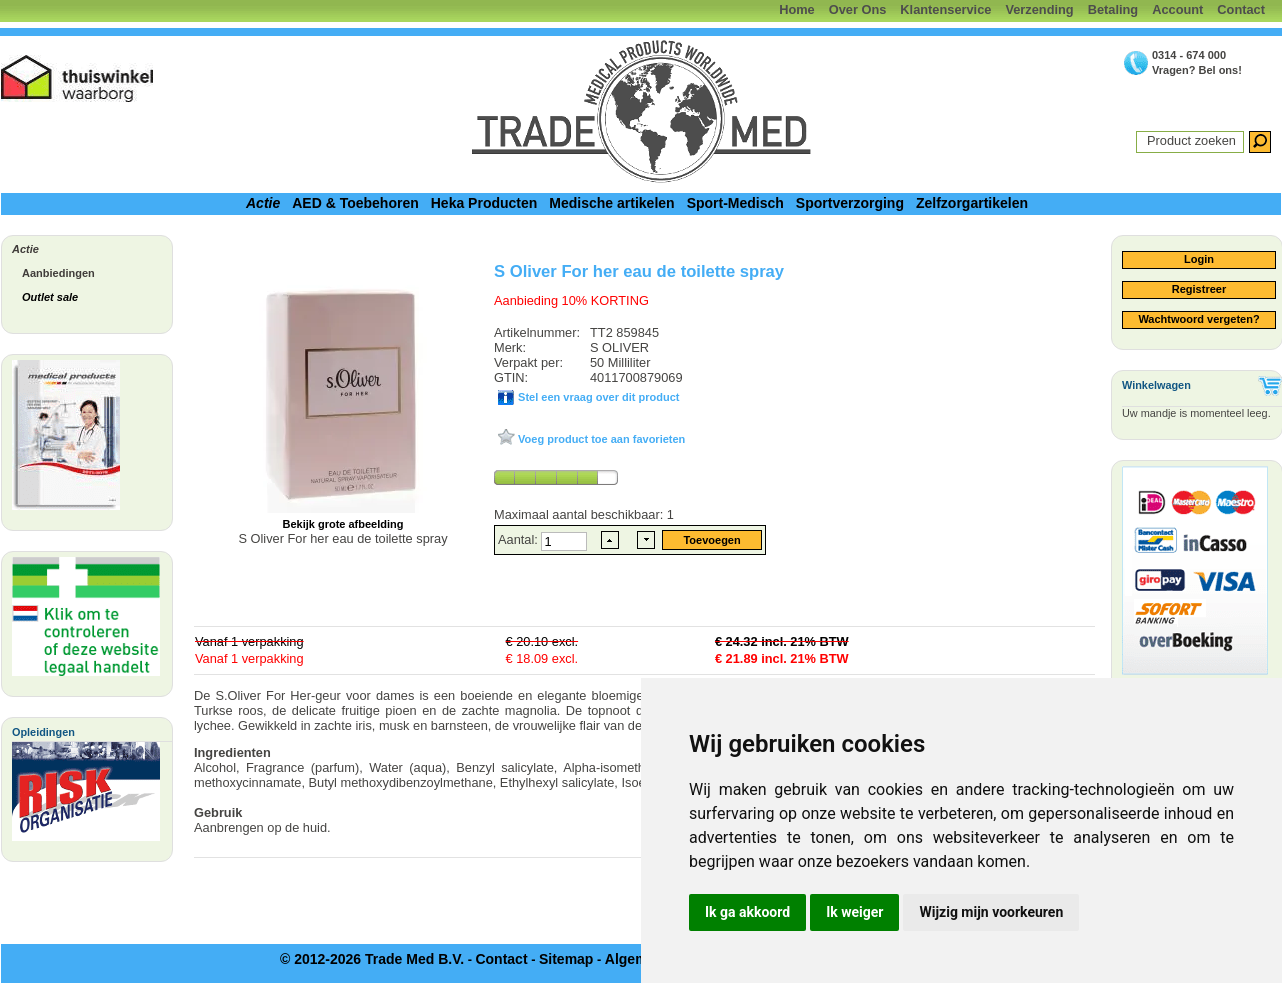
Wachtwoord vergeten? (1198, 319)
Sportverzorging (850, 203)
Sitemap (566, 959)
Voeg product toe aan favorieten (600, 439)
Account (1177, 9)
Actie (263, 203)
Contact (1241, 9)
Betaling (1113, 9)
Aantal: (519, 539)
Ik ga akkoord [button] (747, 912)
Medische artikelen (611, 203)
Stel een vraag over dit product (597, 397)
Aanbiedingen (58, 273)
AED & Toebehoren (355, 203)
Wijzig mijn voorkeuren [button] (991, 912)
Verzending (1039, 9)
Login (1199, 259)
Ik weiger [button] (854, 912)
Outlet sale (50, 297)
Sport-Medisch (735, 203)
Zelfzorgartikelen (972, 203)
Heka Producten (484, 203)
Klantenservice (945, 9)
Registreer (1199, 289)
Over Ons (858, 9)
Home (797, 9)
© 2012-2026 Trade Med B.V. (372, 959)
